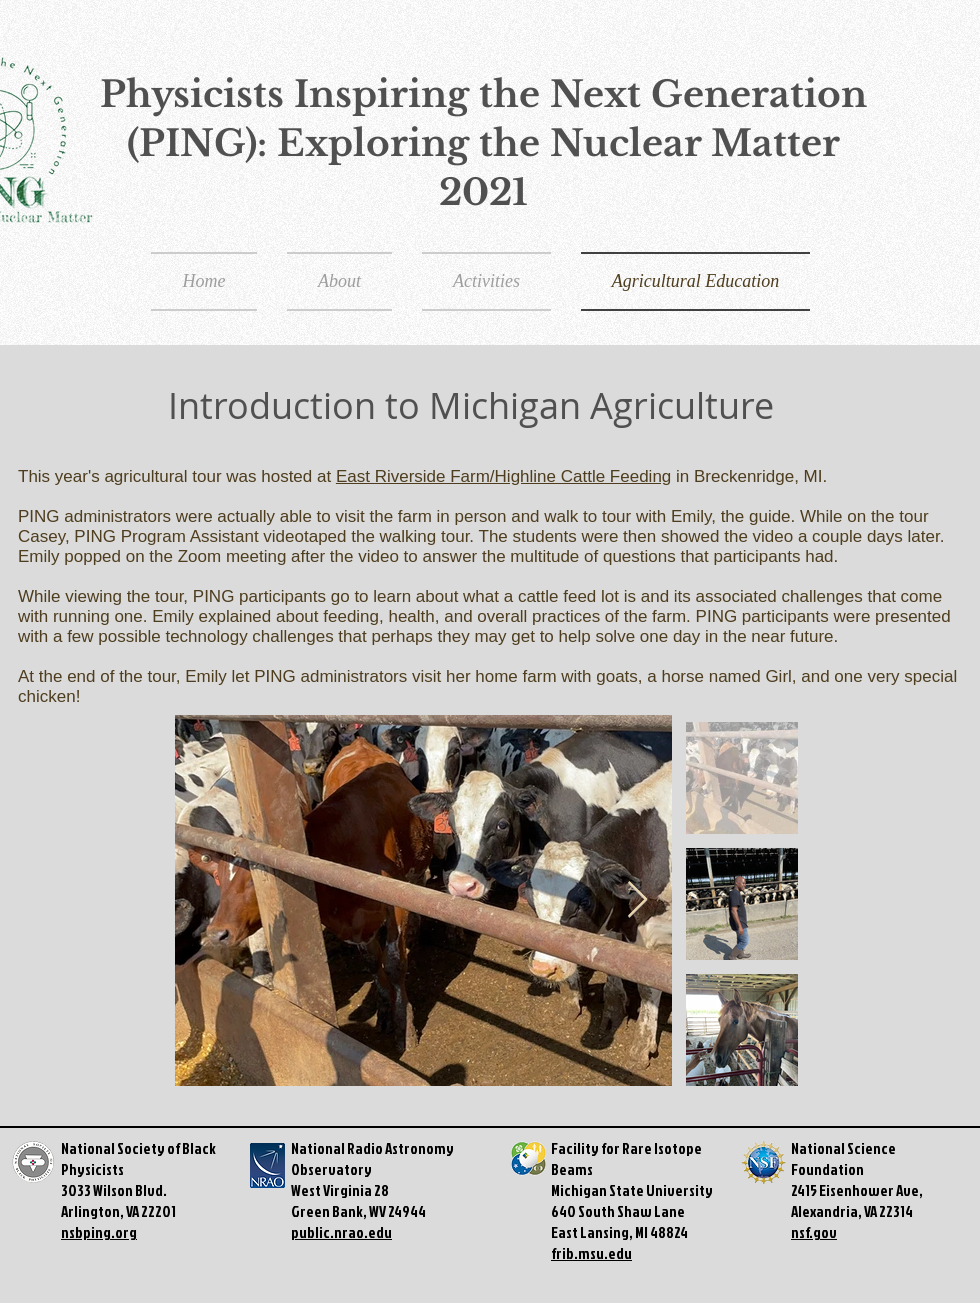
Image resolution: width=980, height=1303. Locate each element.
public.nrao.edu (341, 1232)
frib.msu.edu (591, 1253)
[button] (486, 281)
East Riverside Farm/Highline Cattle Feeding (503, 476)
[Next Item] (637, 900)
